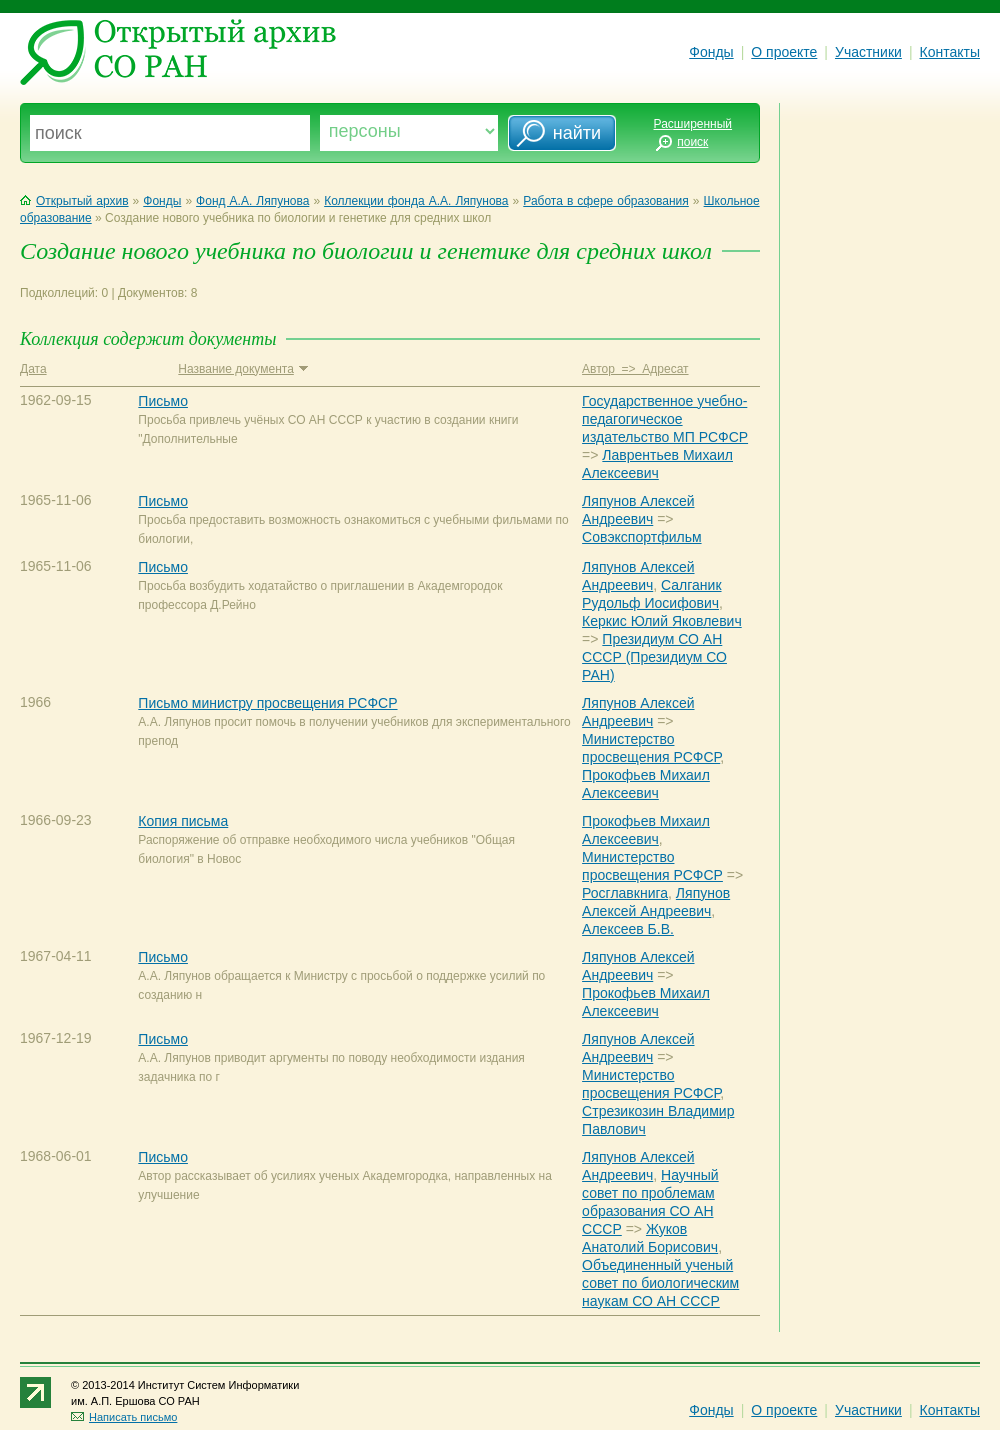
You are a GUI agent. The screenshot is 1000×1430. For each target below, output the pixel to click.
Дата (33, 369)
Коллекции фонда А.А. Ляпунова (416, 201)
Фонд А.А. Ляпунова (252, 201)
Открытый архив (74, 201)
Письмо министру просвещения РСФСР (267, 703)
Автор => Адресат (635, 369)
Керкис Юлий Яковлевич (662, 621)
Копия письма (183, 821)
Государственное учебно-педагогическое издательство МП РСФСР (665, 419)
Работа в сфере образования (606, 201)
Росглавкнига (625, 893)
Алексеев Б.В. (628, 929)
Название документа (242, 369)
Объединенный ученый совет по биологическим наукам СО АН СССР (660, 1283)
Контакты (950, 52)
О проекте (784, 52)
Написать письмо (124, 1417)
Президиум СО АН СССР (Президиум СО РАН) (654, 657)
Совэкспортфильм (641, 537)
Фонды (711, 52)
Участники (868, 52)
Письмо (163, 401)
